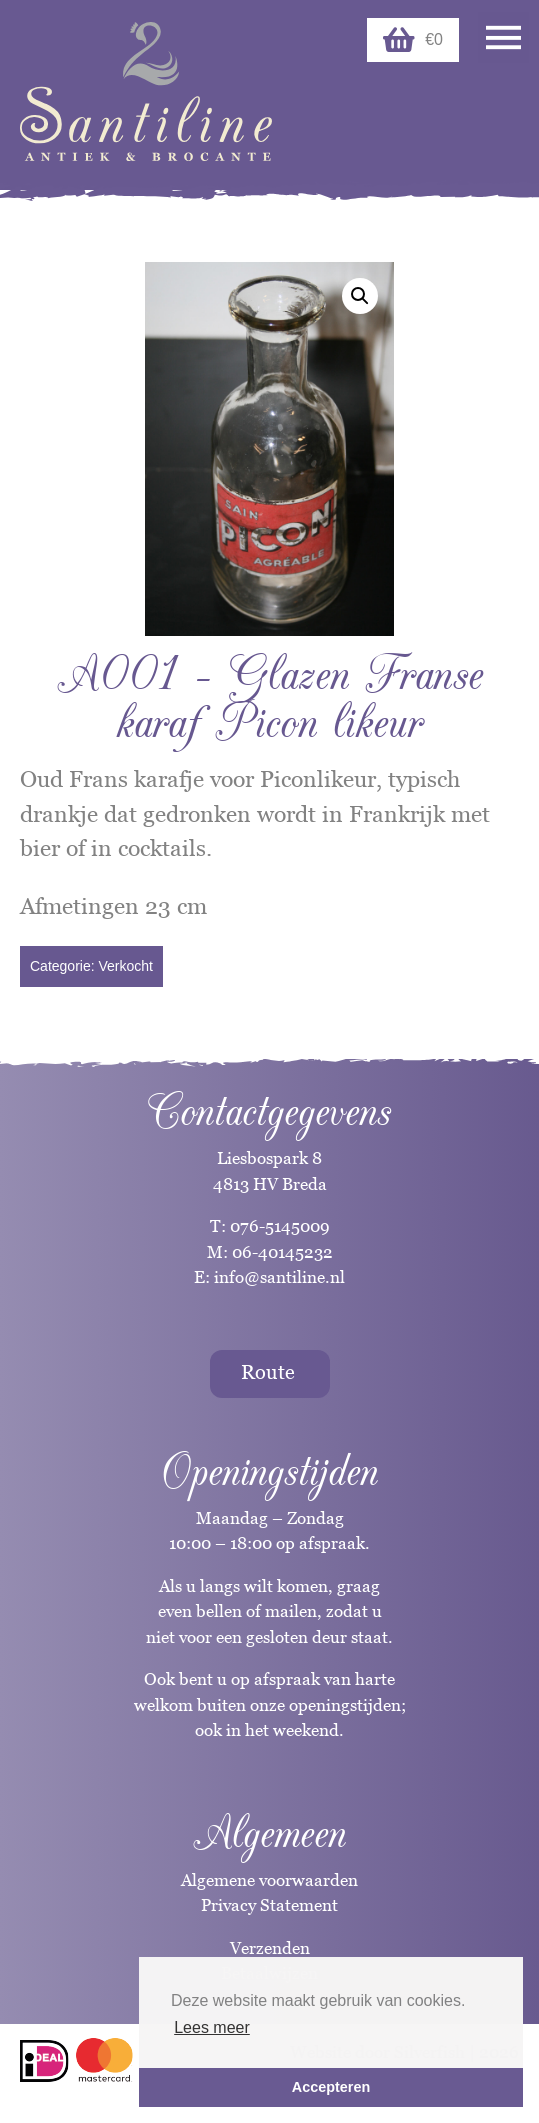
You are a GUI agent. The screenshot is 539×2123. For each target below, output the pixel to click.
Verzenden (270, 1948)
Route (268, 1372)
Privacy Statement (269, 1905)
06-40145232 (282, 1252)
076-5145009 (278, 1226)
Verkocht (125, 966)
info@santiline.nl (279, 1277)
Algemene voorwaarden (269, 1880)
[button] (360, 296)
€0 (413, 40)
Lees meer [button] (212, 2027)
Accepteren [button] (331, 2087)
